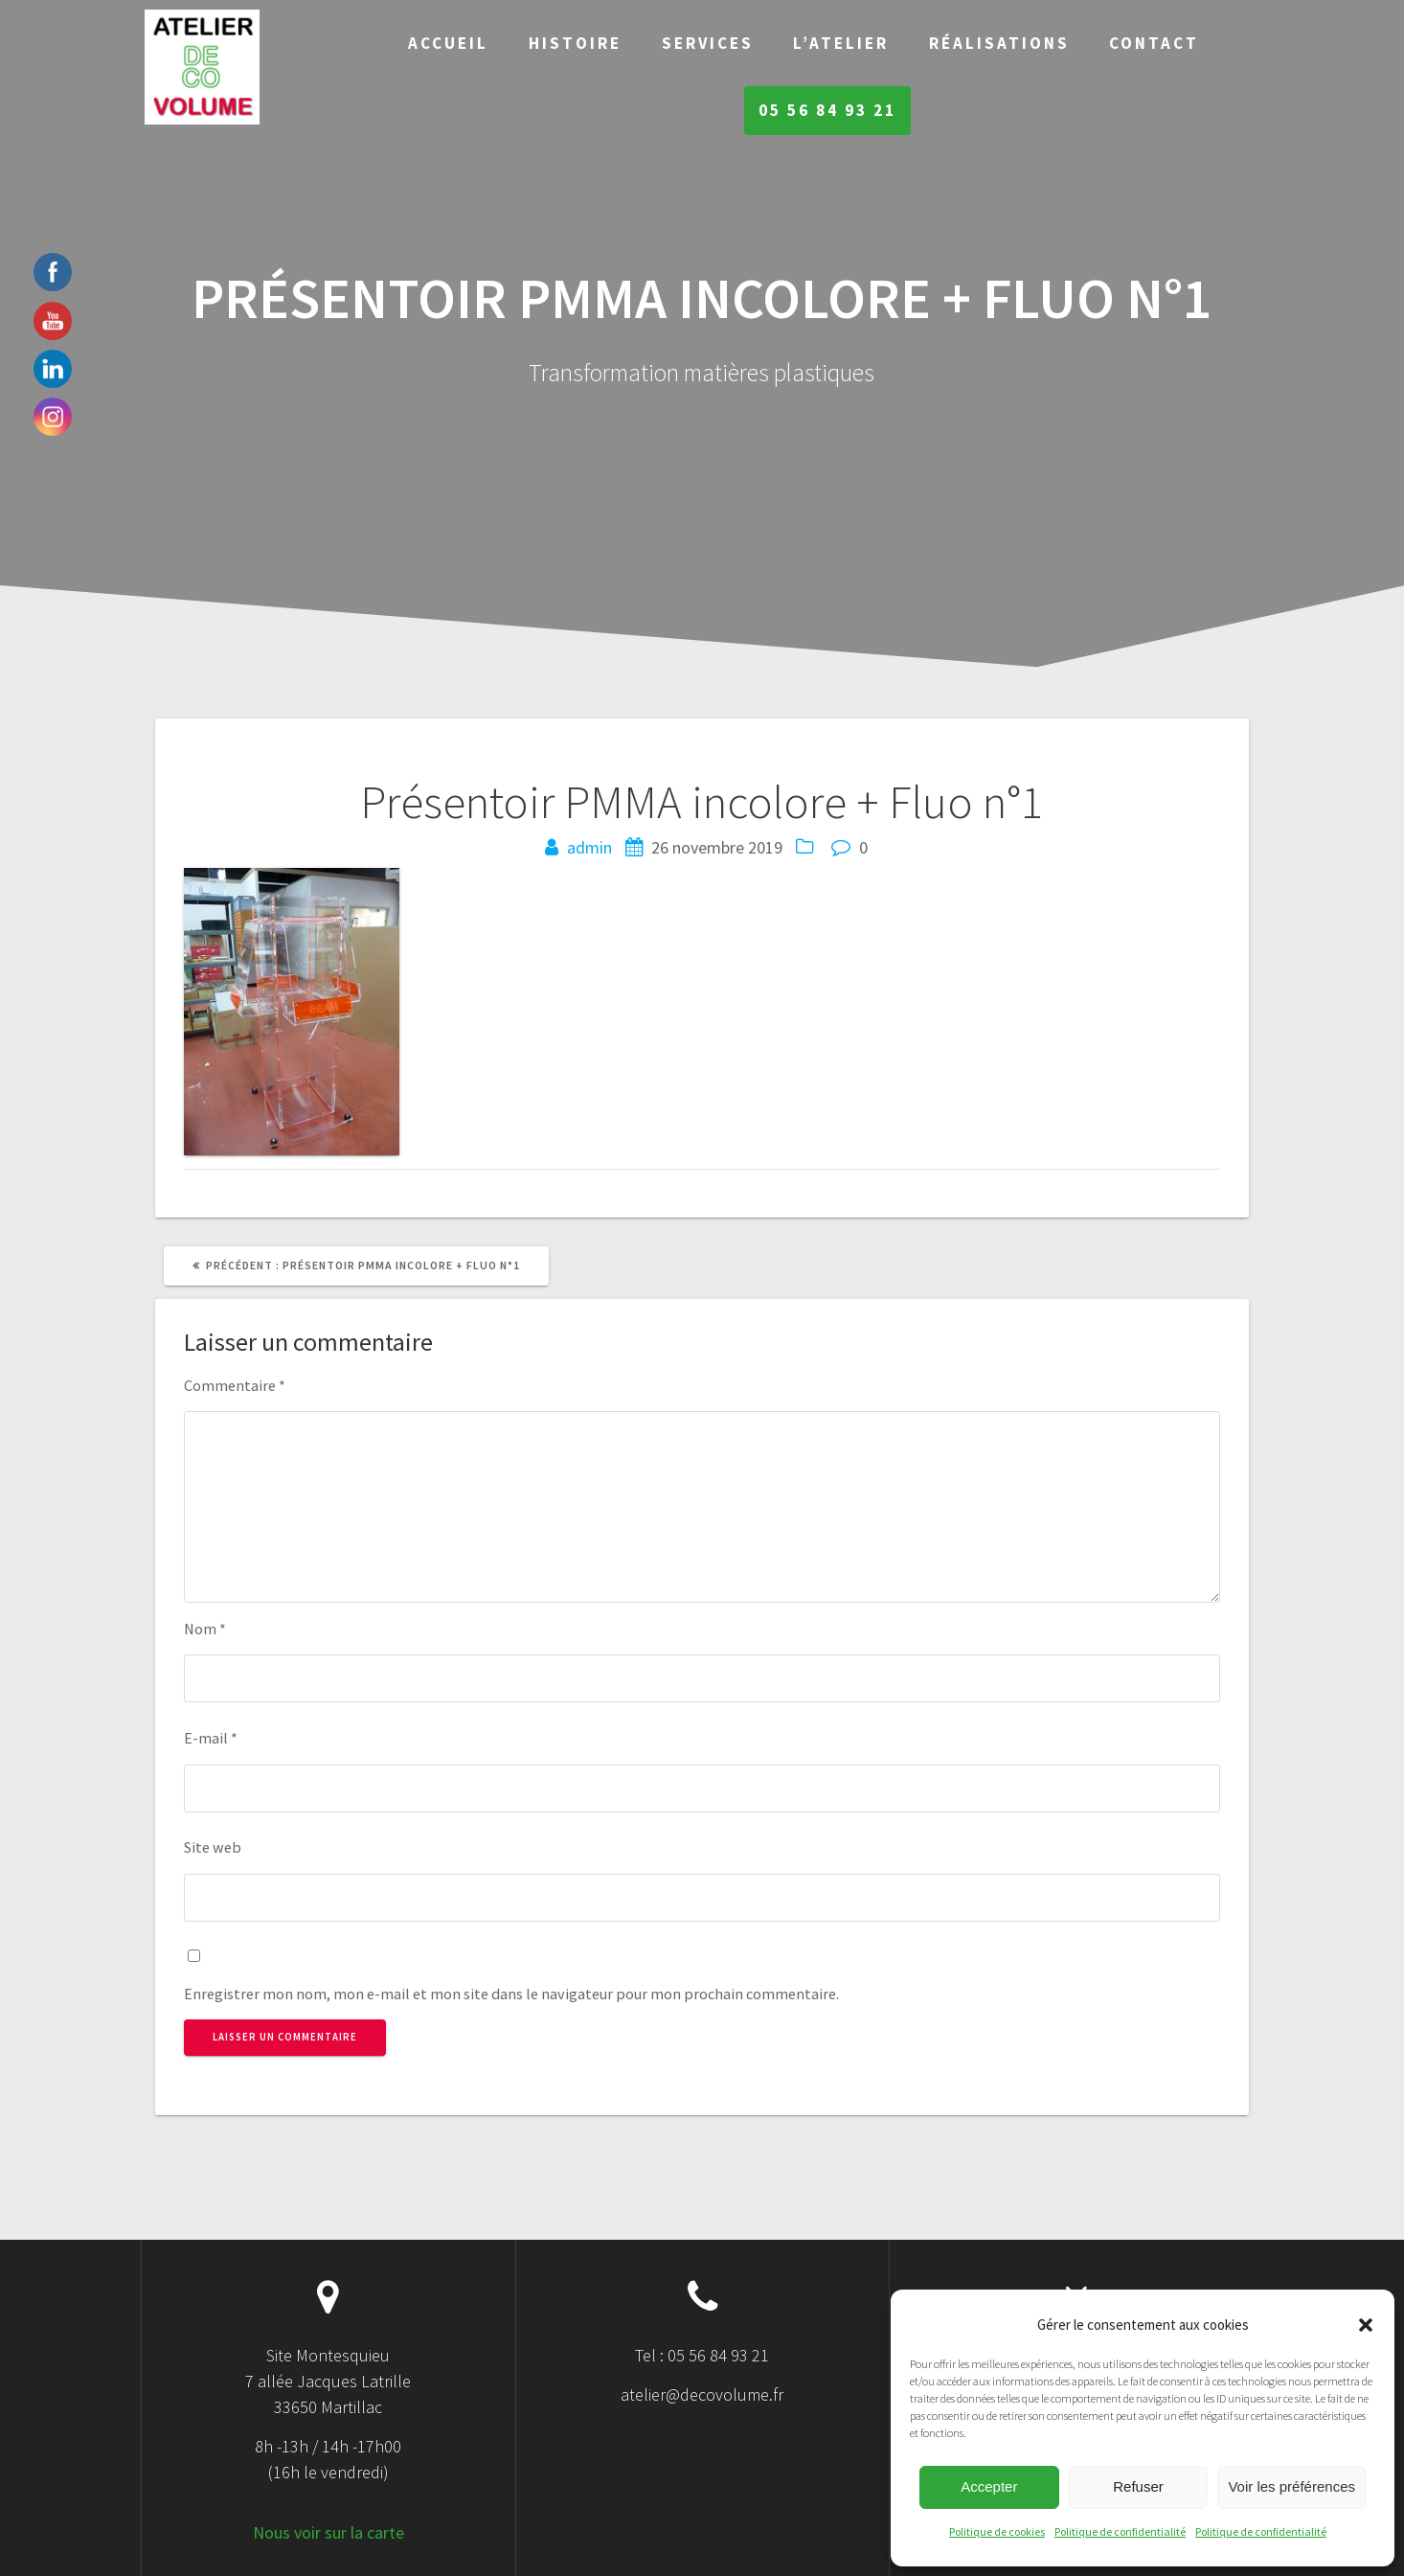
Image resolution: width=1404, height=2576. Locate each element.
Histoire (575, 43)
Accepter (989, 2486)
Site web (212, 1847)
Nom (205, 1628)
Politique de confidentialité (1120, 2531)
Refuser (1138, 2486)
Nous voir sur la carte (328, 2532)
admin (589, 847)
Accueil (448, 43)
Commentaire (234, 1385)
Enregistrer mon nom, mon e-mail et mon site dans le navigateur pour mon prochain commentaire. (511, 1993)
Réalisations (999, 43)
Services (708, 43)
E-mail (211, 1737)
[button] (1365, 2325)
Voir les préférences (1291, 2486)
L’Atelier (841, 43)
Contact (1154, 43)
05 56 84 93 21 (827, 110)
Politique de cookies (997, 2531)
